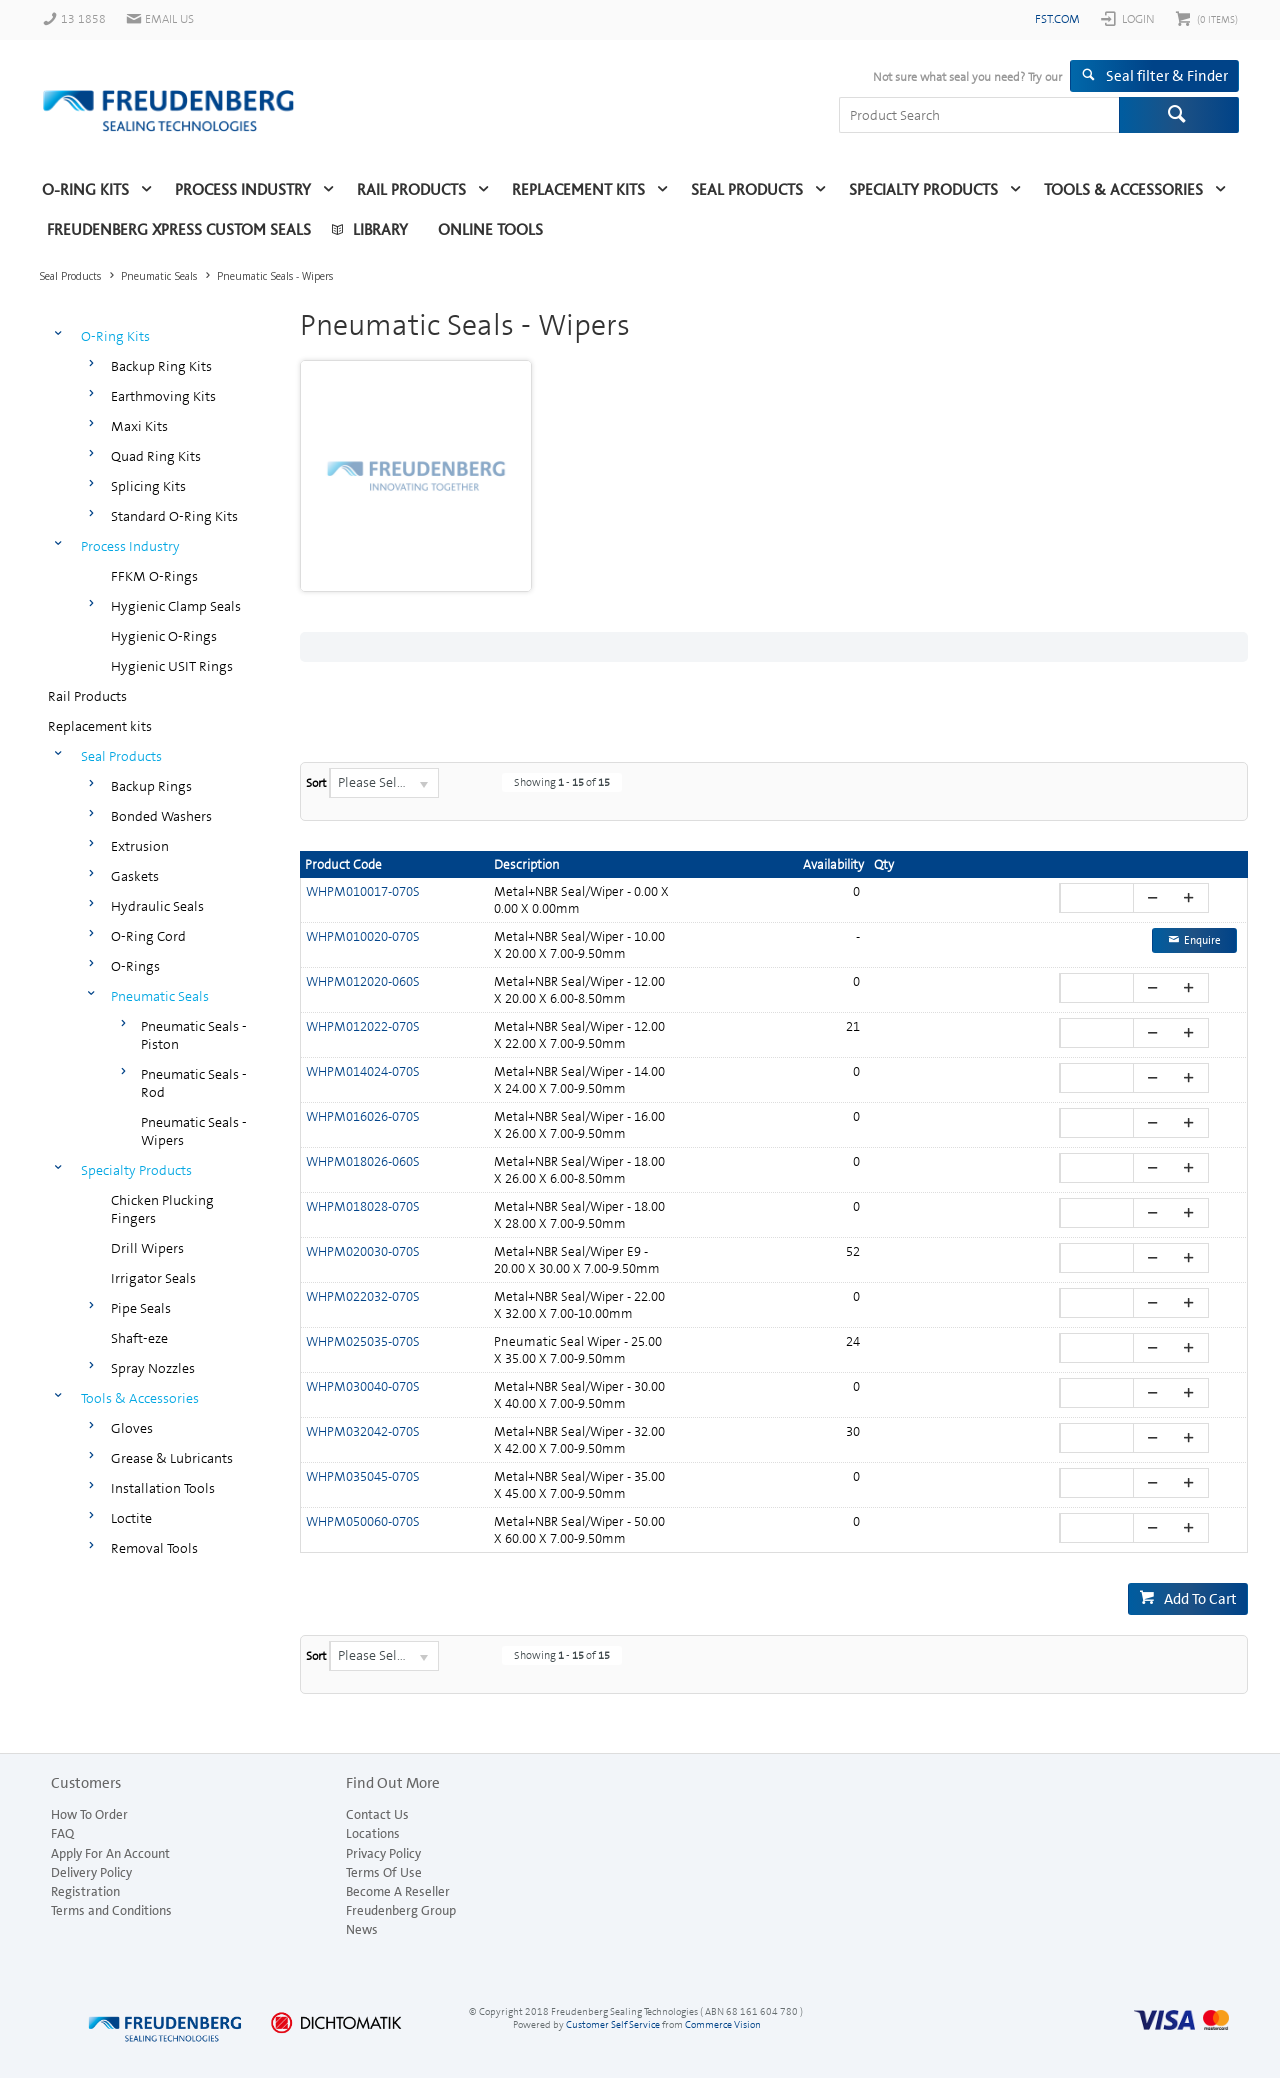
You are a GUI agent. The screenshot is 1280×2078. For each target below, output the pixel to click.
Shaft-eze (139, 1338)
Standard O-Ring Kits (174, 516)
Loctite (131, 1518)
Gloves (132, 1428)
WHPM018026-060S (363, 1161)
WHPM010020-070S (363, 936)
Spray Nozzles (153, 1368)
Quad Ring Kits (156, 456)
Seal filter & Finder (1167, 76)
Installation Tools (163, 1488)
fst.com (1057, 19)
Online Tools (490, 230)
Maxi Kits (139, 426)
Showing (562, 782)
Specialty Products (923, 190)
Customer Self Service (613, 2024)
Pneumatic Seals (160, 996)
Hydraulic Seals (157, 906)
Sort (316, 783)
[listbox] (384, 783)
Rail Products (411, 190)
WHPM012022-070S (363, 1026)
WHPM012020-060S (363, 981)
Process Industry (243, 190)
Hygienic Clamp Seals (176, 606)
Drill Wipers (147, 1248)
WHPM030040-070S (363, 1386)
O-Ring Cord (148, 936)
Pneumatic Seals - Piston (194, 1035)
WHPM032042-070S (363, 1431)
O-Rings (135, 966)
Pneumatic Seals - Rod (194, 1083)
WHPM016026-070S (363, 1116)
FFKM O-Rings (154, 576)
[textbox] (979, 115)
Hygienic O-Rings (164, 636)
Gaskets (135, 876)
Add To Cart (1200, 1599)
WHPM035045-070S (363, 1476)
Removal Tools (154, 1548)
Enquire (1202, 940)
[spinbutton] (1099, 898)
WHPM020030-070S (363, 1251)
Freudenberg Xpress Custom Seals (179, 230)
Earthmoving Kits (163, 396)
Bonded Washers (161, 816)
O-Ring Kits (85, 190)
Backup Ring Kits (161, 366)
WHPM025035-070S (363, 1341)
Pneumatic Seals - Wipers (194, 1131)
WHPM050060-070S (363, 1521)
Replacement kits (578, 190)
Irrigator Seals (153, 1278)
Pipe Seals (141, 1308)
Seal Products (747, 190)
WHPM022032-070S (363, 1296)
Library (380, 230)
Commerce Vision (723, 2024)
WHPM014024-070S (363, 1071)
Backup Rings (151, 786)
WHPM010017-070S (363, 891)
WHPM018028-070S (363, 1206)
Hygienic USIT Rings (172, 666)
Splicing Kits (148, 486)
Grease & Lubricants (172, 1458)
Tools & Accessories (1123, 190)
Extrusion (140, 846)
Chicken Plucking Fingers (162, 1209)
